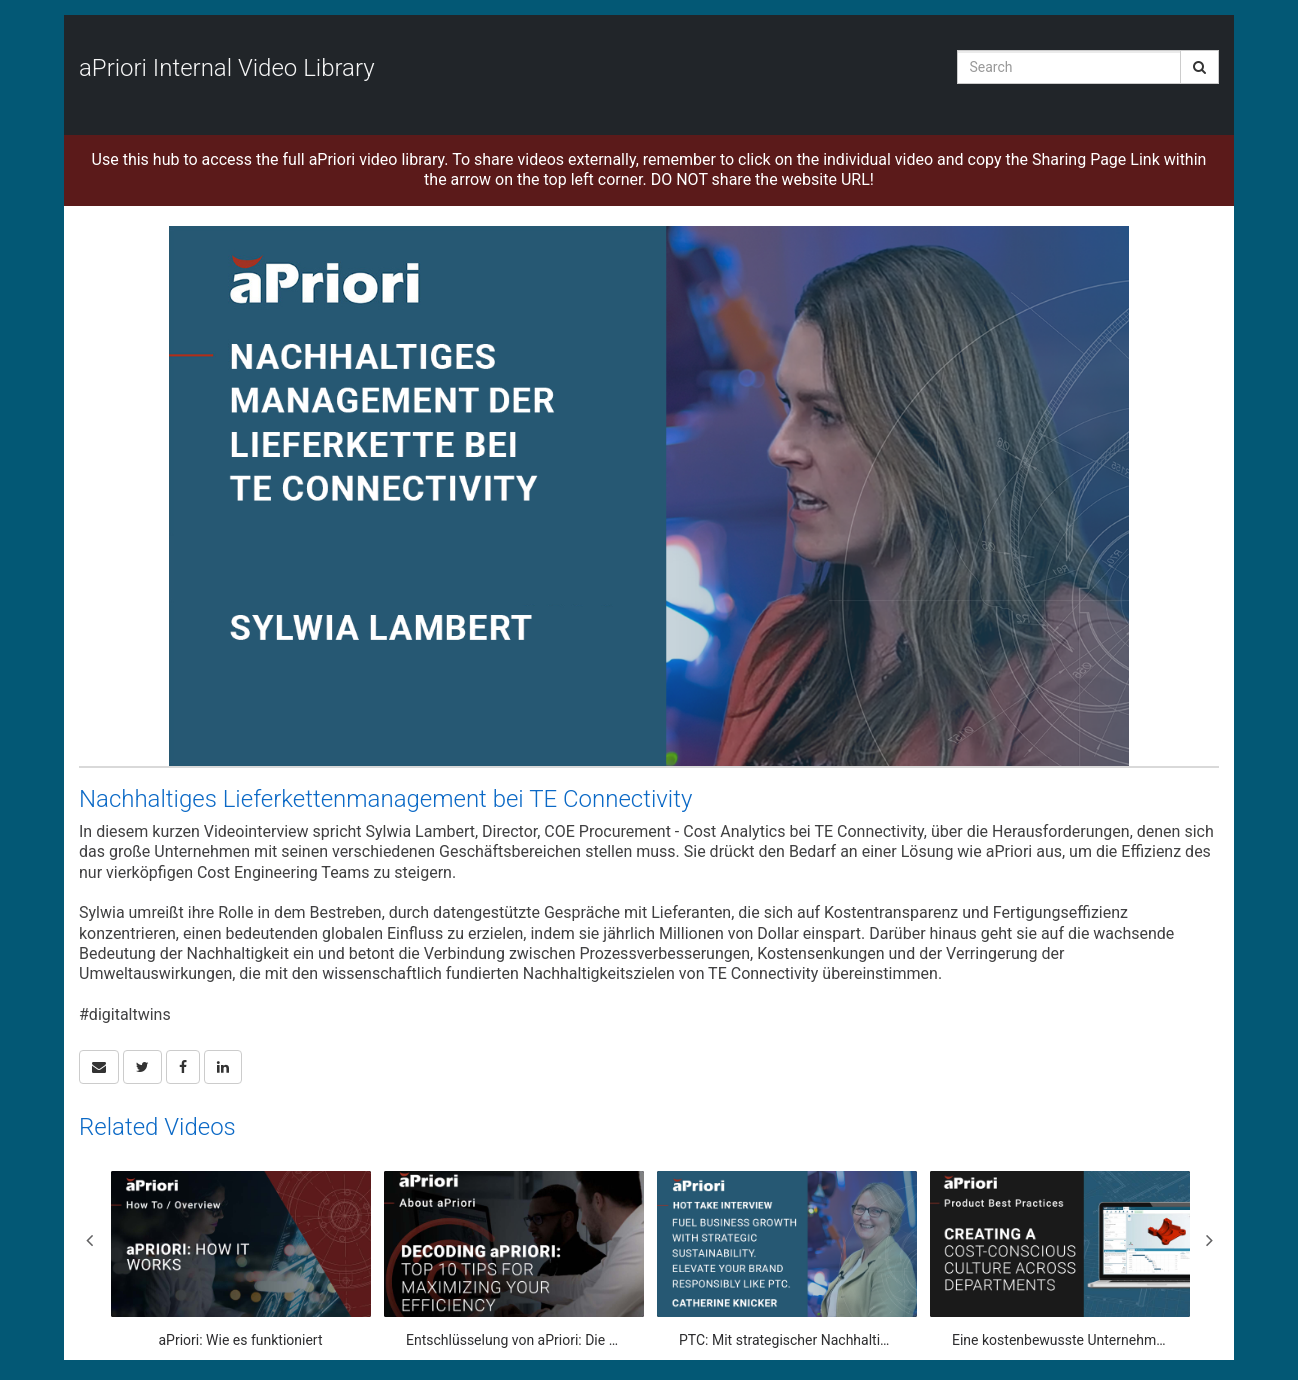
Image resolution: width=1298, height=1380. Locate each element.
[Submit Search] (1199, 67)
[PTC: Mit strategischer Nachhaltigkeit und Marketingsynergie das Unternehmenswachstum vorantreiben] (787, 1260)
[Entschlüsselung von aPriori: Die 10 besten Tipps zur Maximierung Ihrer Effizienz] (514, 1260)
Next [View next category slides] (1209, 1240)
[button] (99, 1067)
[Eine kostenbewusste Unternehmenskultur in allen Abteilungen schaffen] (1060, 1260)
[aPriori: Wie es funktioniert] (241, 1260)
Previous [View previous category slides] (89, 1240)
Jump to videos (0, 0)
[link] (142, 1067)
